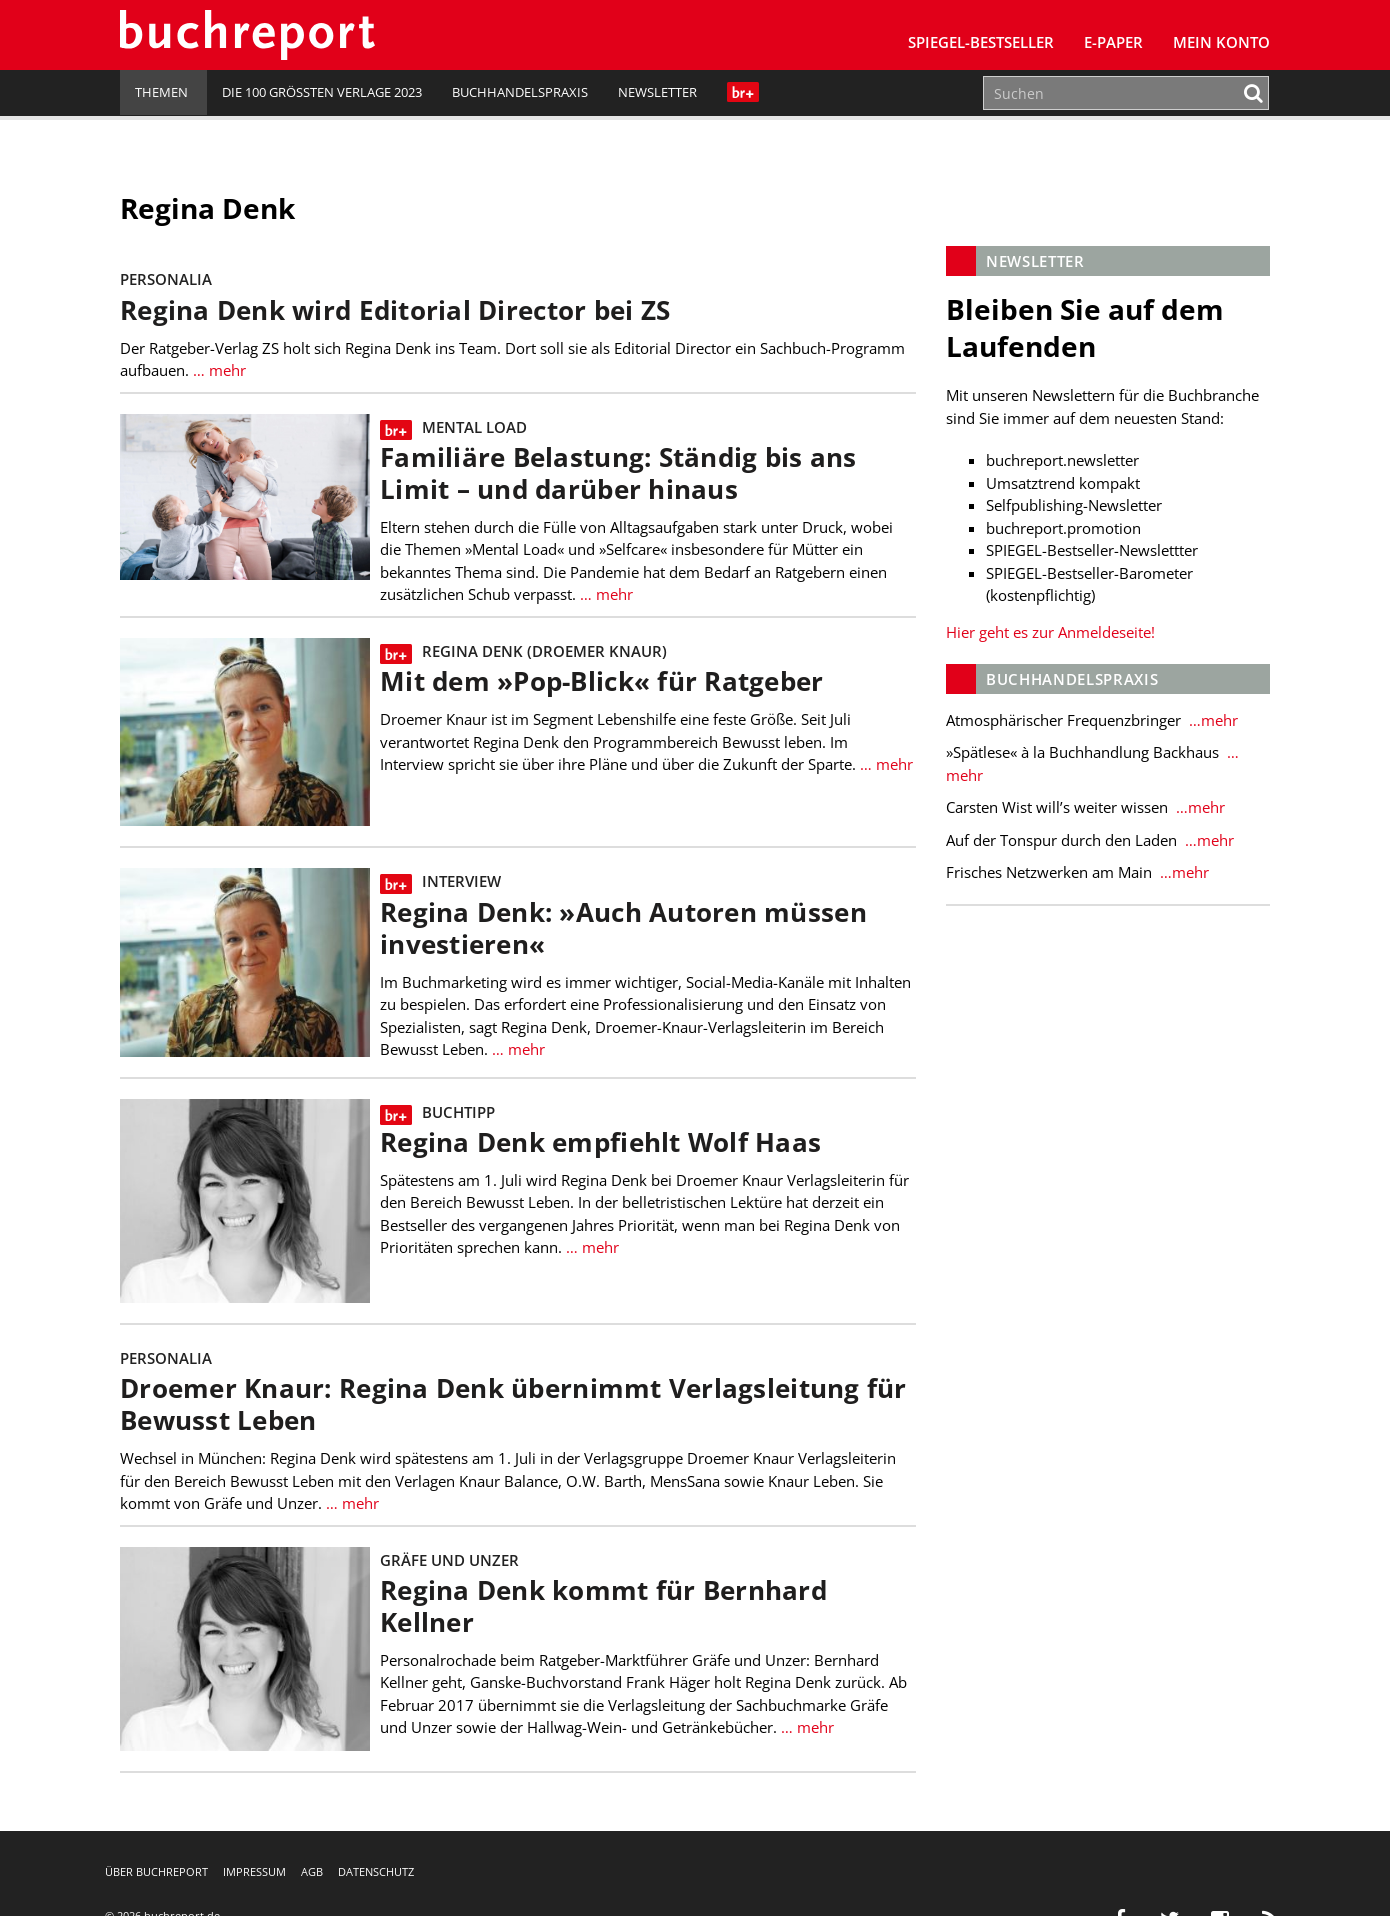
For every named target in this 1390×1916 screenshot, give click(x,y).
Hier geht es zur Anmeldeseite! (1050, 632)
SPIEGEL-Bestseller (981, 42)
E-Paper (1113, 42)
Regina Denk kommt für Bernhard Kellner (603, 1606)
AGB (312, 1871)
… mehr (219, 370)
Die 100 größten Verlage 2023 (322, 92)
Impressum (254, 1871)
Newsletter (657, 92)
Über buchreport (156, 1871)
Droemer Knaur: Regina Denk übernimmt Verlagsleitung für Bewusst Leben (513, 1404)
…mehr (1211, 720)
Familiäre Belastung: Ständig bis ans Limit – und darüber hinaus (618, 473)
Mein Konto (1221, 42)
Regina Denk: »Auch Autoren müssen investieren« (623, 928)
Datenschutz (376, 1871)
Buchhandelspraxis (520, 92)
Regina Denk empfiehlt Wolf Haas (600, 1142)
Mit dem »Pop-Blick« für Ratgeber (602, 681)
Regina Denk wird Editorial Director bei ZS (395, 310)
